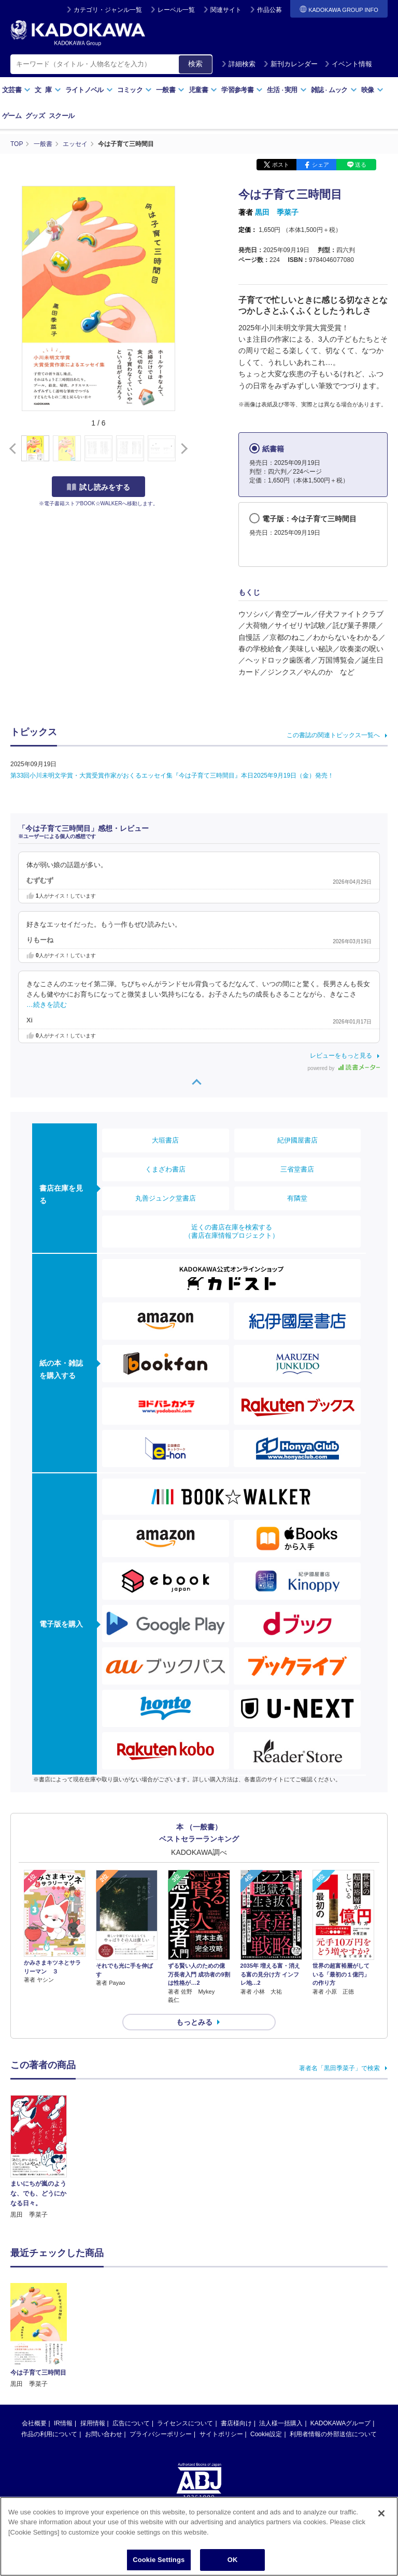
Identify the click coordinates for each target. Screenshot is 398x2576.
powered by (344, 1068)
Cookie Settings (158, 2560)
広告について (131, 2340)
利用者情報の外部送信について (333, 2350)
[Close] (381, 2513)
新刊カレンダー (290, 64)
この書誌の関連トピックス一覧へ (333, 735)
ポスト (280, 165)
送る (360, 165)
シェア (320, 165)
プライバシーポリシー (161, 2350)
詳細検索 (238, 64)
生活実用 (287, 90)
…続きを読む (46, 1004)
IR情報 (63, 2340)
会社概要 (34, 2340)
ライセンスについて (185, 2340)
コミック (134, 90)
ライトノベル (89, 90)
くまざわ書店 (165, 1169)
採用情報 (92, 2340)
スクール (61, 116)
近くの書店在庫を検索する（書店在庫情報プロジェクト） (231, 1231)
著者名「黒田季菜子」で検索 (339, 2068)
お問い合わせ (103, 2350)
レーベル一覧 (176, 9)
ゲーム (11, 116)
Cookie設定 (266, 2350)
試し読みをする (98, 487)
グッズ (35, 116)
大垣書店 (165, 1140)
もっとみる (194, 2022)
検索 (195, 64)
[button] (182, 448)
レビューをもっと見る (341, 1055)
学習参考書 (242, 90)
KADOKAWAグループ (340, 2340)
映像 (372, 90)
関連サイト (225, 9)
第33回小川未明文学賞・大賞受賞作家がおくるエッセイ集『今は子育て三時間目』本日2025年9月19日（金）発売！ (172, 775)
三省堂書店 (297, 1169)
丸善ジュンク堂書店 (165, 1198)
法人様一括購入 (281, 2340)
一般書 (170, 90)
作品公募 (269, 9)
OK (233, 2560)
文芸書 (16, 90)
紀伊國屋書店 (297, 1140)
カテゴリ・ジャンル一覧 (108, 9)
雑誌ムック (334, 90)
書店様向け (236, 2340)
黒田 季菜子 (276, 212)
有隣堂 (297, 1198)
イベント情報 (348, 64)
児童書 (203, 90)
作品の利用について (49, 2350)
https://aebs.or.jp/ (162, 2448)
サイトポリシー (221, 2350)
